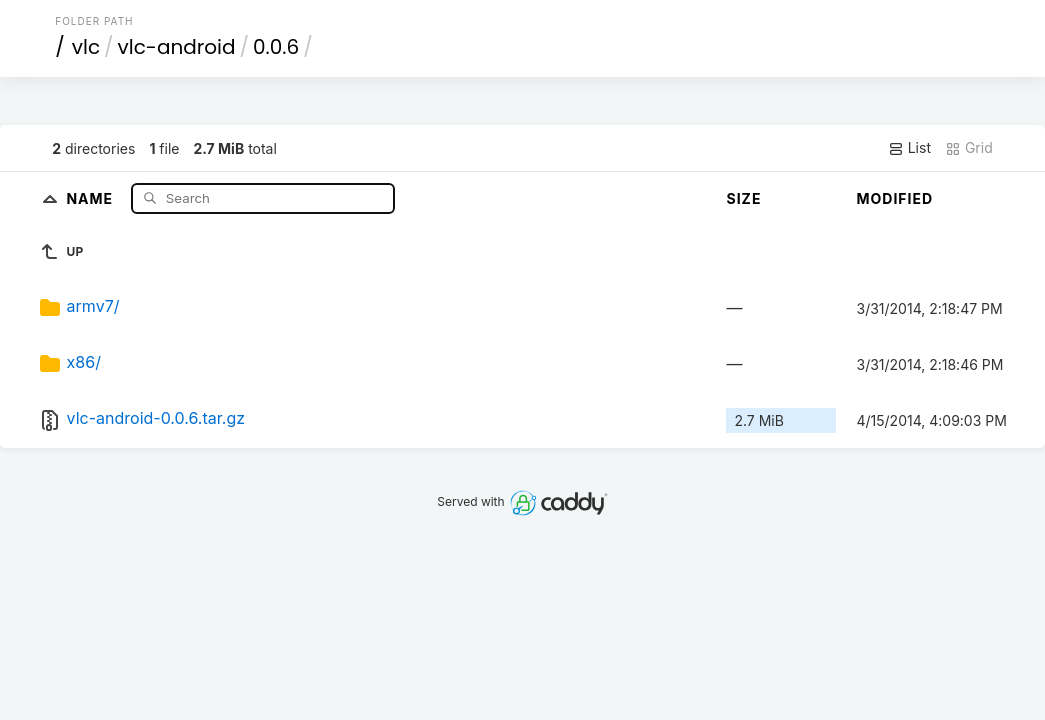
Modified (894, 198)
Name (91, 197)
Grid (969, 148)
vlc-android (177, 47)
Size (743, 198)
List (909, 148)
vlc (86, 47)
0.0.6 (276, 47)
